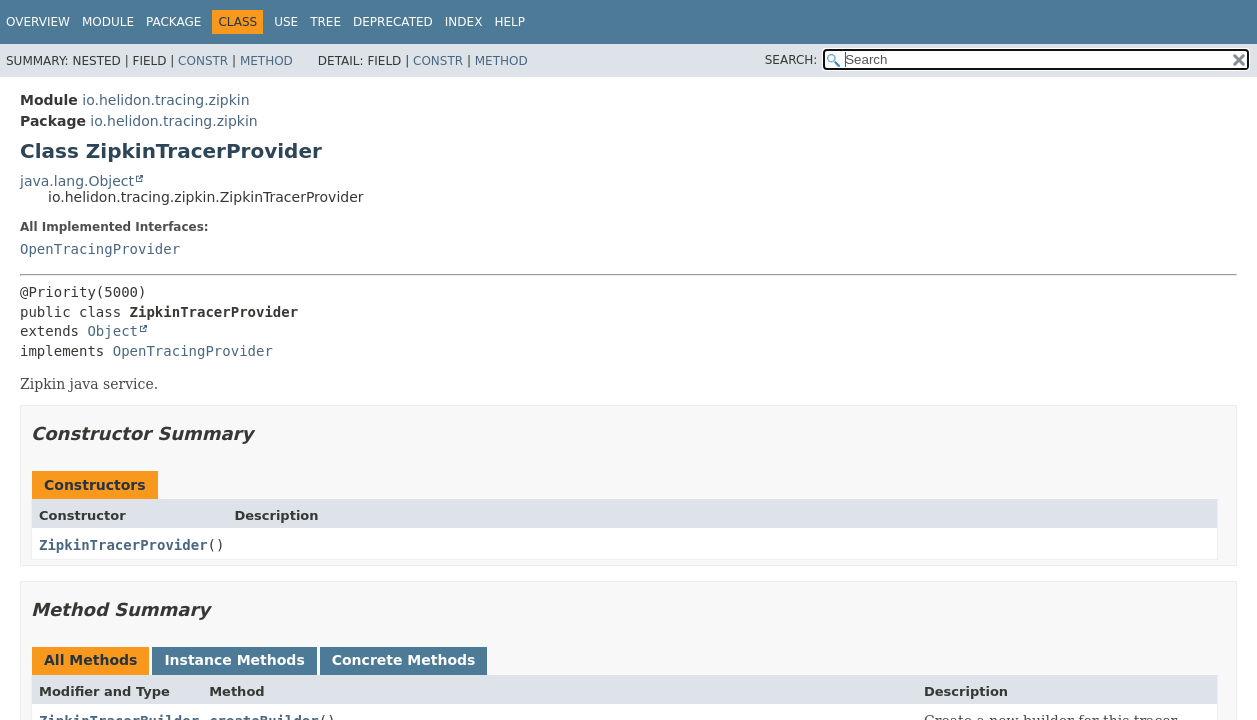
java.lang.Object (77, 181)
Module (108, 22)
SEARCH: (791, 60)
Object (112, 331)
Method (266, 61)
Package (173, 22)
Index (464, 22)
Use (286, 22)
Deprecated (393, 22)
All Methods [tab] (90, 660)
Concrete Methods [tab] (404, 660)
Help (509, 22)
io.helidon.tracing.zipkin (165, 100)
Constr (203, 61)
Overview (38, 22)
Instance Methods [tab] (234, 660)
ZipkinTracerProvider (123, 545)
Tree (325, 22)
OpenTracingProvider (100, 249)
